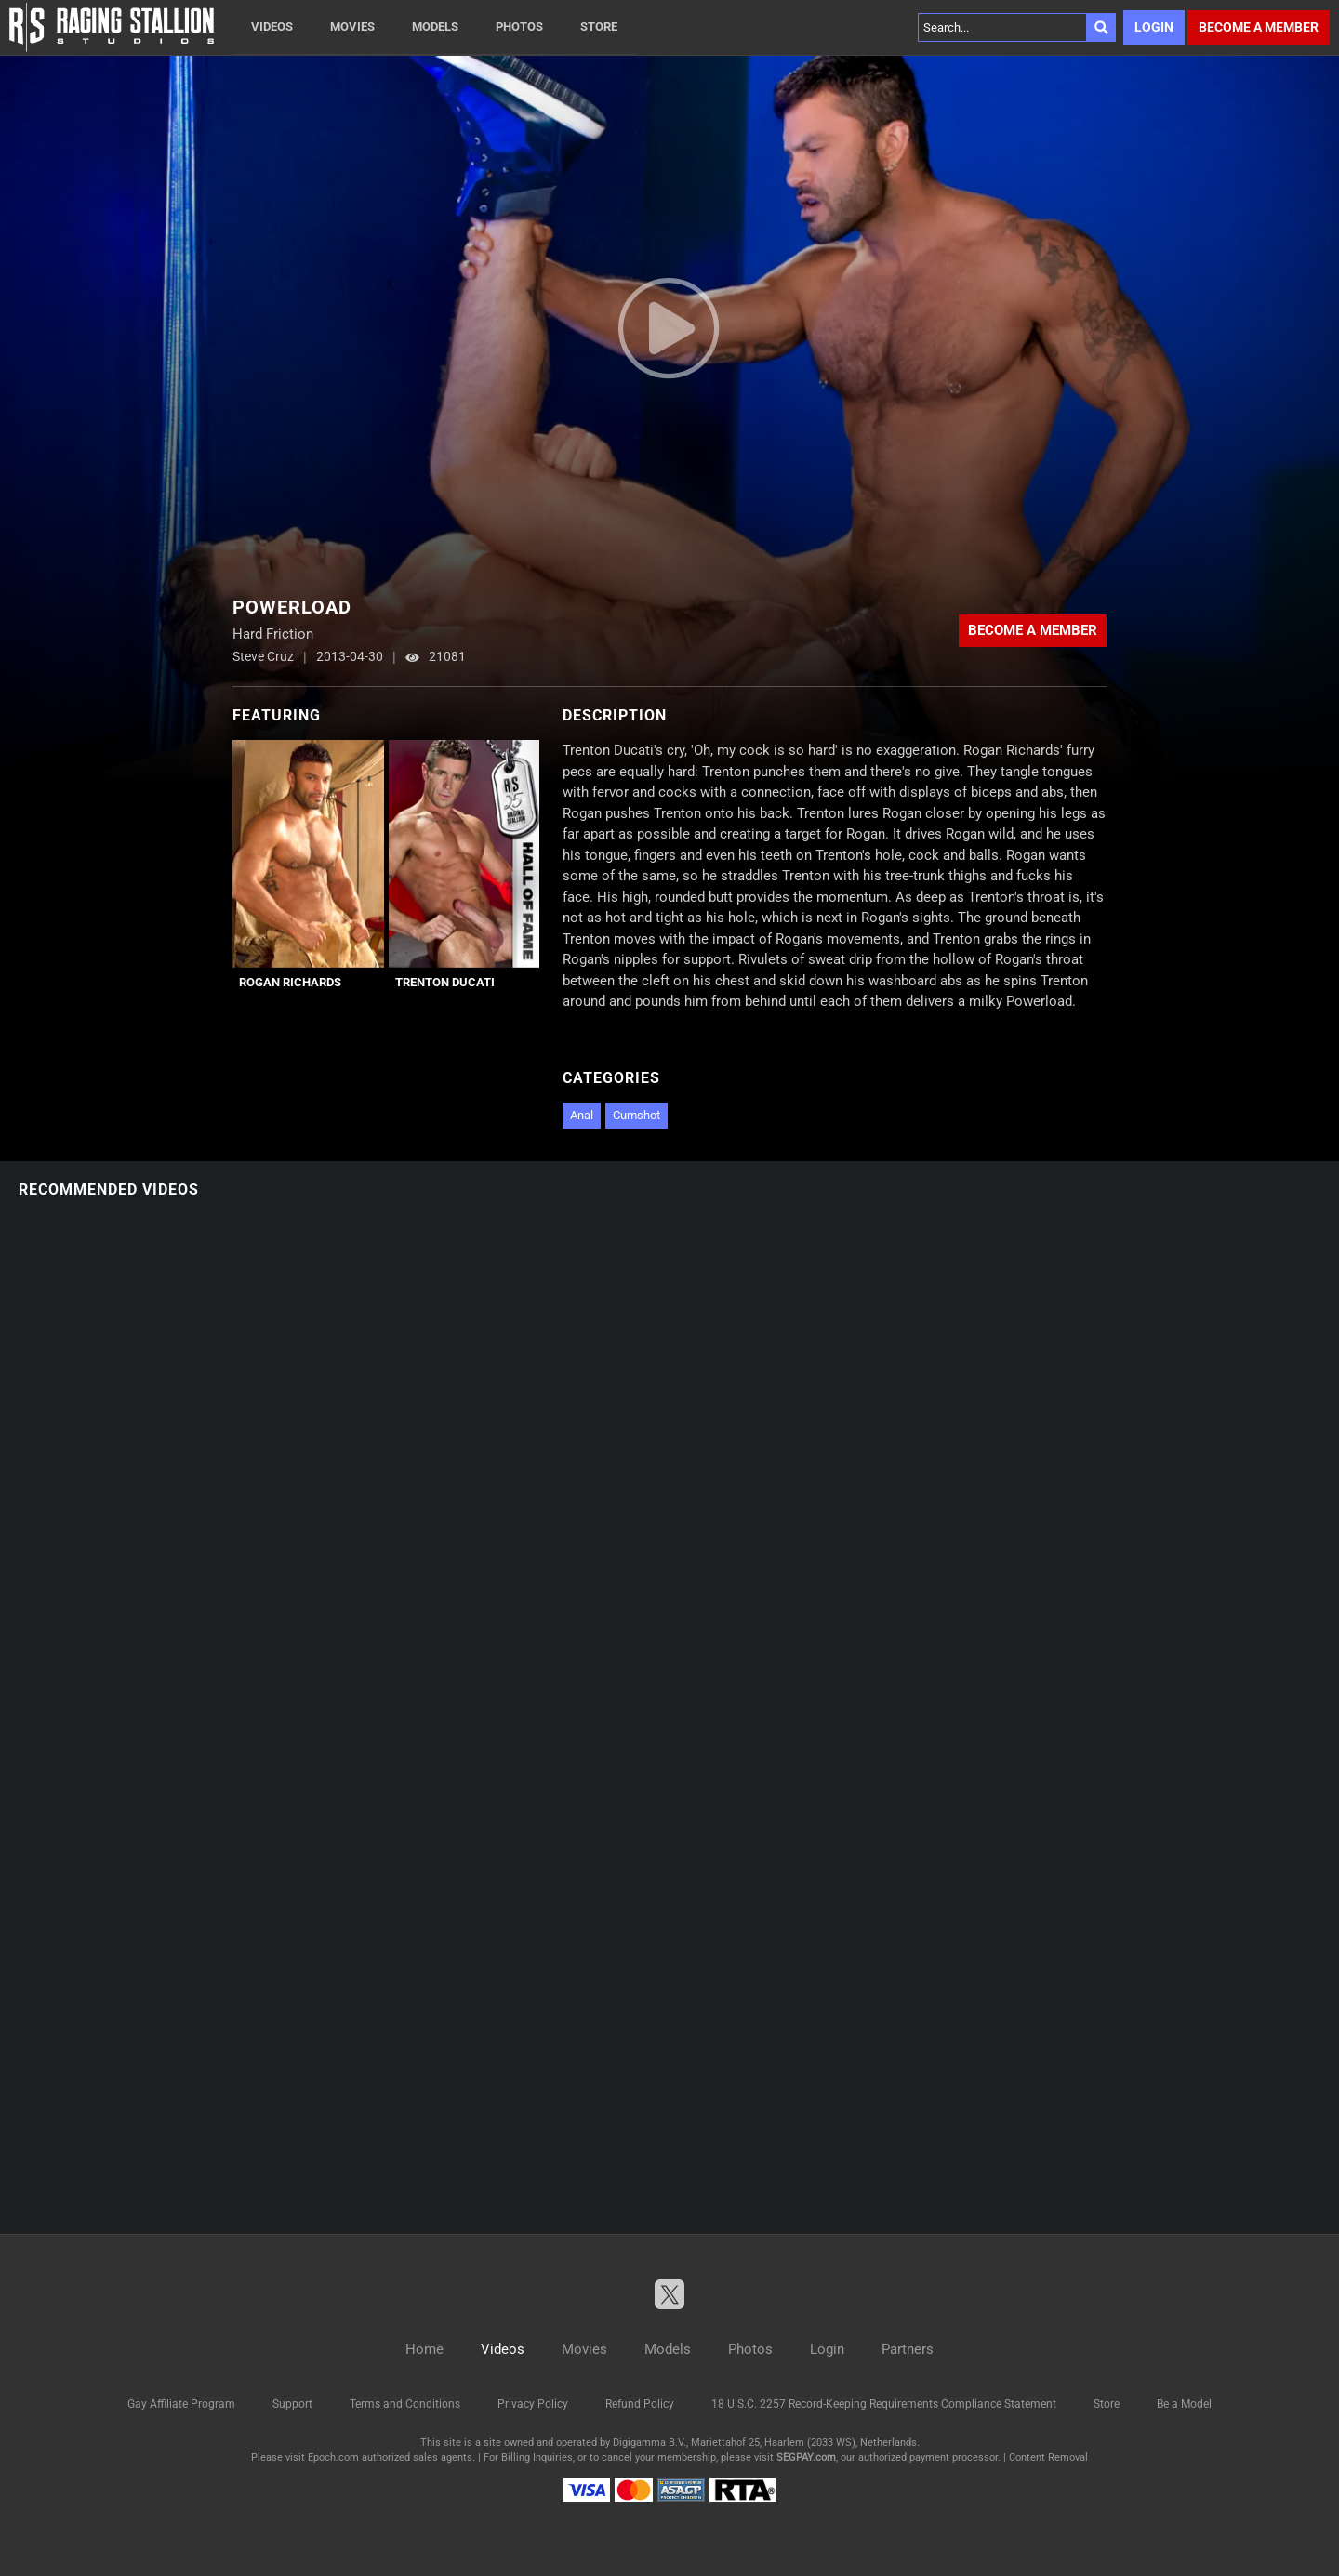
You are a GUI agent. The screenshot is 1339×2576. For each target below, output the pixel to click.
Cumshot (636, 1115)
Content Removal (1048, 2457)
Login (1153, 27)
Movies (352, 26)
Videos (272, 26)
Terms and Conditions (405, 2404)
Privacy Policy (532, 2404)
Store (598, 26)
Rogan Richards (290, 982)
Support (292, 2404)
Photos (519, 26)
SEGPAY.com (806, 2457)
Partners (908, 2349)
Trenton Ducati (445, 982)
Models (435, 26)
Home (424, 2349)
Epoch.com (333, 2457)
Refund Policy (639, 2404)
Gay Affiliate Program (181, 2404)
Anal (581, 1115)
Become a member (1259, 27)
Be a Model (1184, 2404)
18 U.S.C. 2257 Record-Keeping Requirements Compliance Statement (883, 2404)
